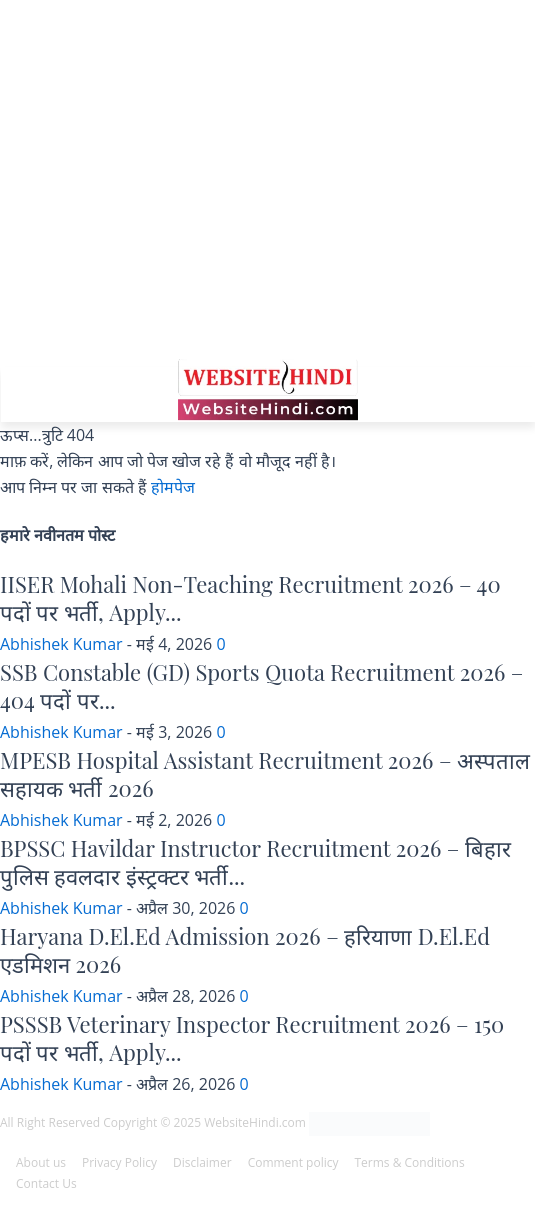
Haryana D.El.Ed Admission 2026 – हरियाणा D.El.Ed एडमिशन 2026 (245, 950)
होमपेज (173, 487)
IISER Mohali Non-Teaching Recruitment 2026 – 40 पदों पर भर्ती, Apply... (250, 598)
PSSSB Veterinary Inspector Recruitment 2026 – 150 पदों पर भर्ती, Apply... (252, 1038)
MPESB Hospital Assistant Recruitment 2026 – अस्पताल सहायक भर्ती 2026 (265, 774)
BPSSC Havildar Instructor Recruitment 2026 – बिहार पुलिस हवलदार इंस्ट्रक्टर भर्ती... (255, 862)
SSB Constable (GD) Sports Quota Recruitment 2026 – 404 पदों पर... (261, 686)
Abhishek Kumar (61, 644)
